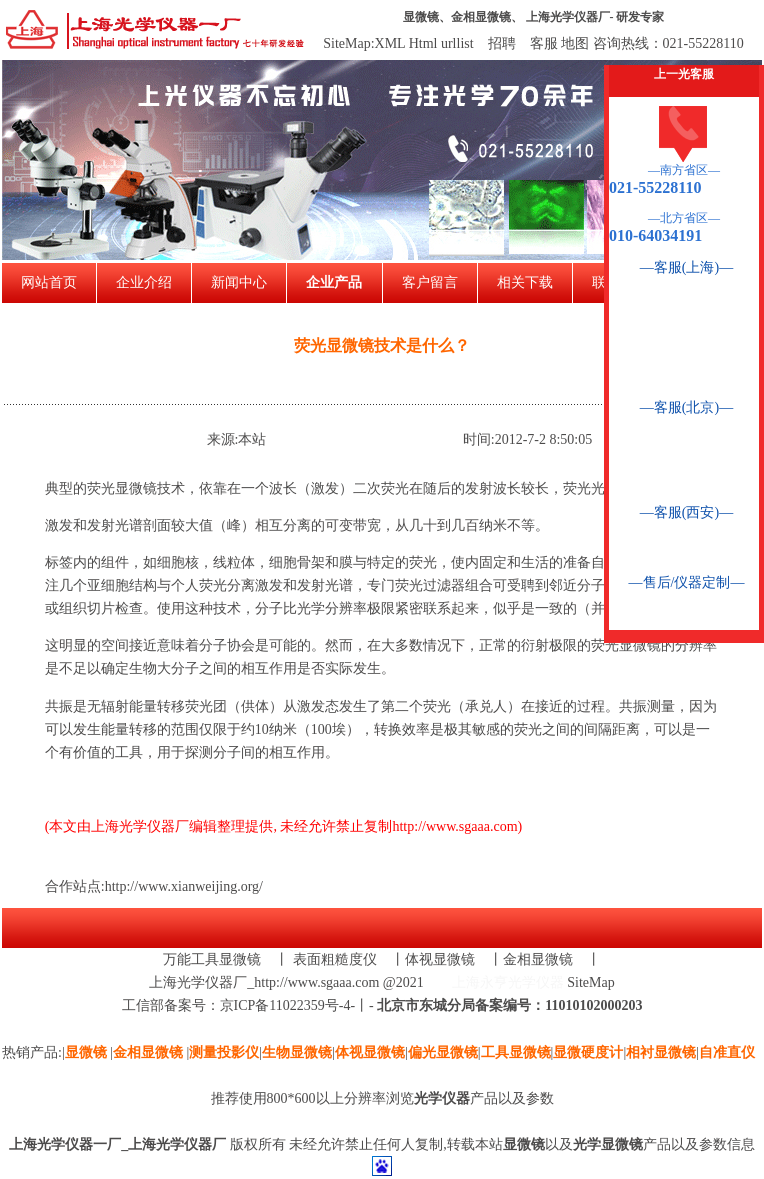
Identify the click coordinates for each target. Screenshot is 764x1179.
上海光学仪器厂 (568, 17)
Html (423, 43)
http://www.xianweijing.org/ (184, 886)
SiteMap (590, 982)
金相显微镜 (481, 17)
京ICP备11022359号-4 (285, 1005)
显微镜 (421, 17)
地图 (575, 43)
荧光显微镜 (122, 488)
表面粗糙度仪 (335, 959)
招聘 (502, 43)
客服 (544, 43)
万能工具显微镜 (212, 959)
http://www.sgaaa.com (454, 826)
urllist (457, 43)
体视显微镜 (440, 959)
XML (390, 43)
